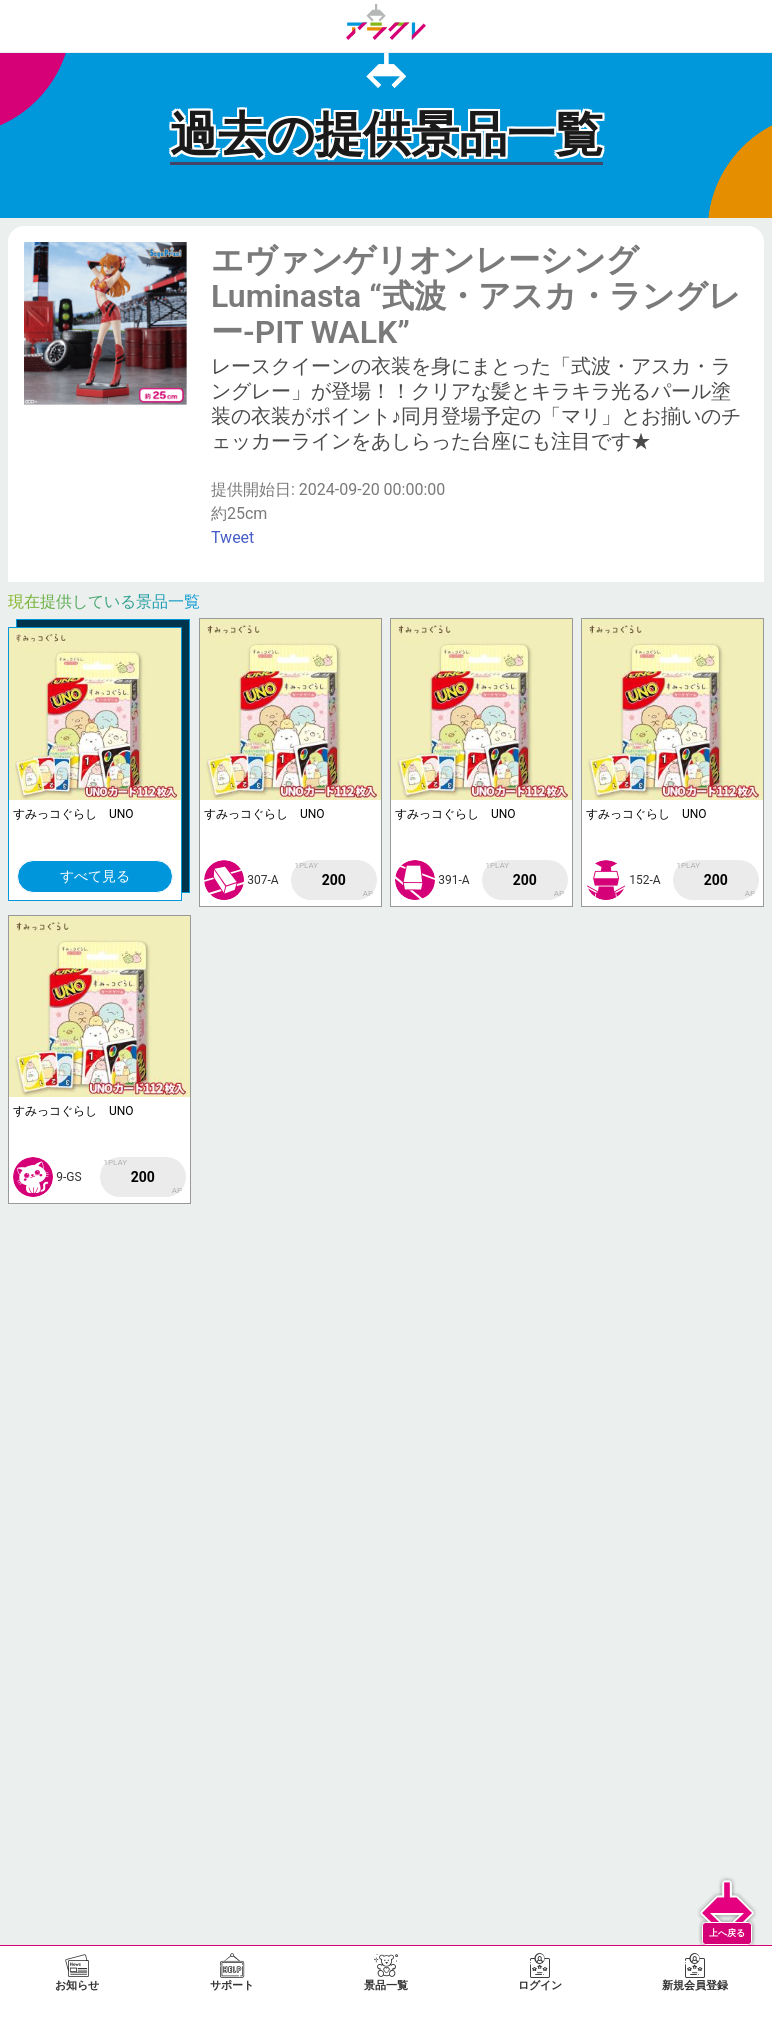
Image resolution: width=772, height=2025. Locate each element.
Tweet (232, 537)
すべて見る (95, 876)
